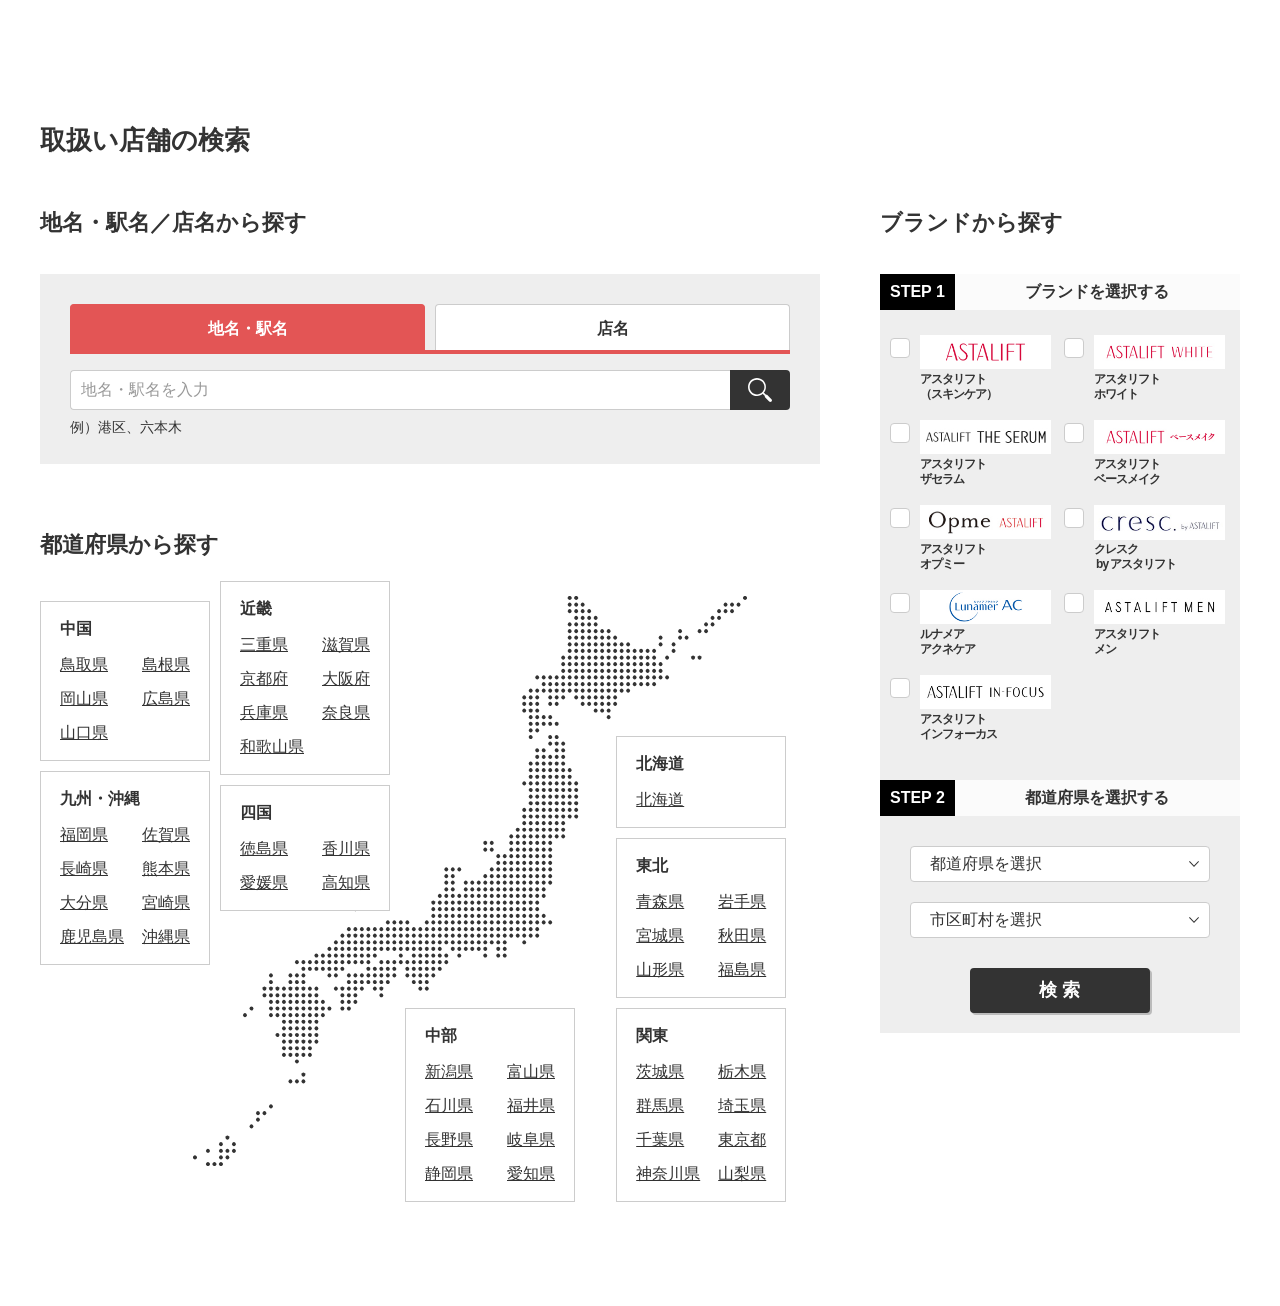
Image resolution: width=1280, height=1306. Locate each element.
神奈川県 (668, 1173)
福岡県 (84, 834)
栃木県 (742, 1071)
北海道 (660, 799)
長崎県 (84, 868)
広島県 (166, 698)
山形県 (660, 969)
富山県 (531, 1071)
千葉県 (660, 1139)
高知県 (346, 882)
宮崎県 (166, 902)
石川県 (449, 1105)
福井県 (531, 1105)
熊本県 (166, 868)
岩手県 (742, 901)
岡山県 (84, 698)
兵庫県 (264, 712)
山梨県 (742, 1173)
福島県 (742, 969)
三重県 (264, 644)
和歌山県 (272, 746)
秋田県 (742, 935)
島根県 (166, 664)
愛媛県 (264, 882)
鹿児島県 (92, 936)
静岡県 (449, 1173)
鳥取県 (84, 664)
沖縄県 (166, 936)
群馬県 (660, 1105)
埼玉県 (742, 1105)
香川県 (346, 848)
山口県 (84, 732)
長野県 (449, 1139)
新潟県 (449, 1071)
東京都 (742, 1139)
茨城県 (660, 1071)
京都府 (264, 678)
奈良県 (346, 712)
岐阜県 (531, 1139)
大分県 (84, 902)
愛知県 (531, 1173)
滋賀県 (346, 644)
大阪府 (346, 678)
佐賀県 (166, 834)
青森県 (660, 901)
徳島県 (264, 848)
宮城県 (660, 935)
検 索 (1059, 990)
